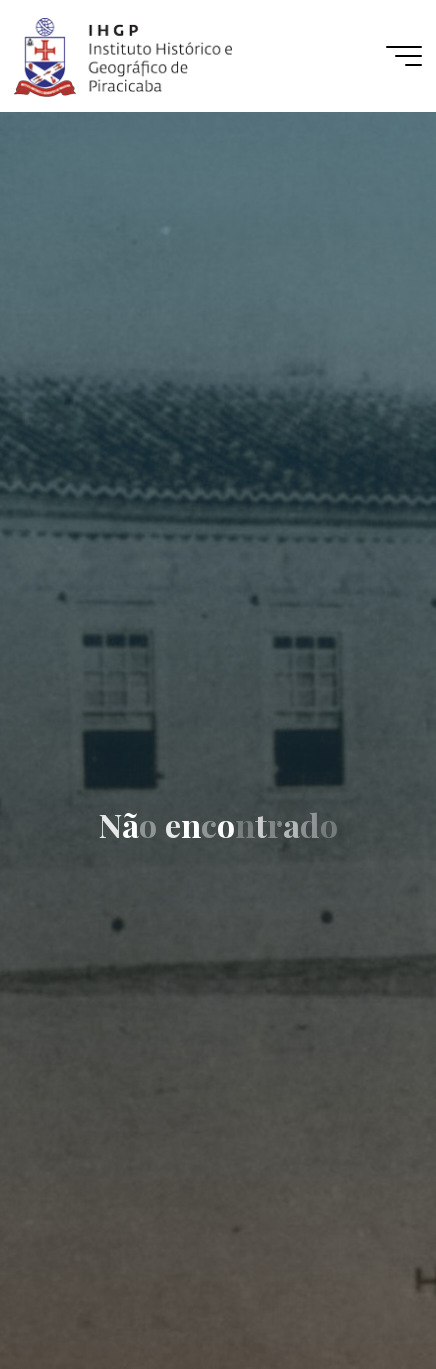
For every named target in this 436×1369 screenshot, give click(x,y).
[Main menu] (404, 56)
